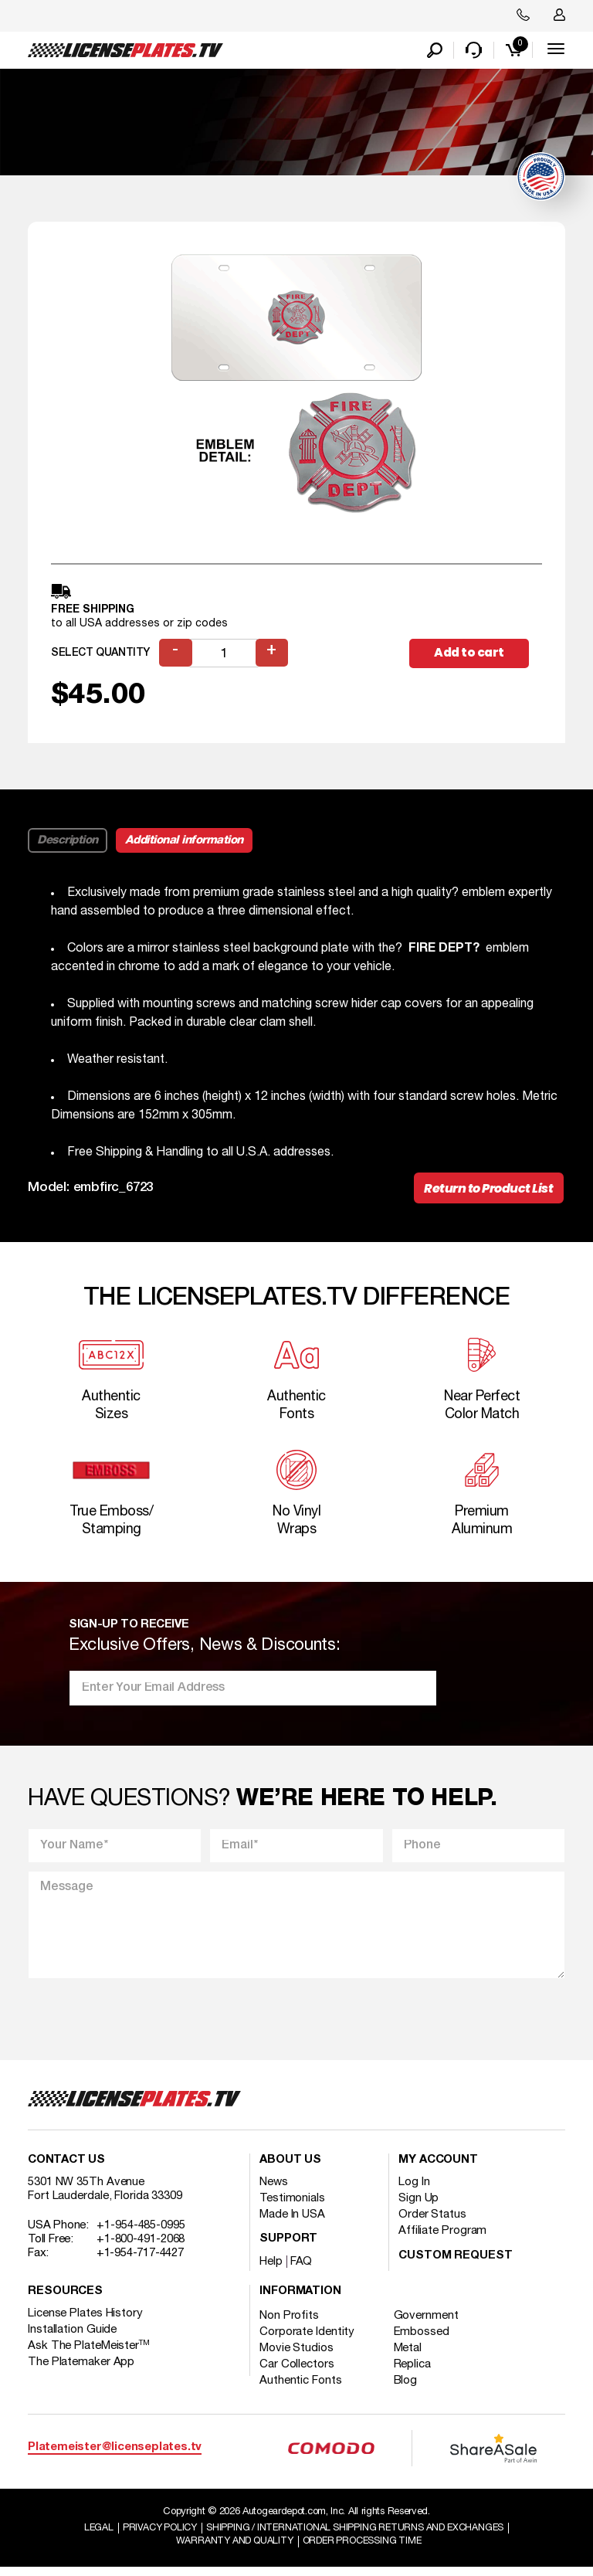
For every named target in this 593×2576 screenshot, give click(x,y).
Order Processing (363, 2549)
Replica (416, 2372)
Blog (410, 2388)
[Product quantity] (225, 654)
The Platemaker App (81, 2369)
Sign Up (418, 2206)
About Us (290, 2168)
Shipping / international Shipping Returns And (358, 2535)
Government (430, 2323)
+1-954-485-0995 (141, 2233)
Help (271, 2269)
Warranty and (231, 2549)
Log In (413, 2189)
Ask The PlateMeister (89, 2353)
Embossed (425, 2339)
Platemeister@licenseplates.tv (115, 2455)
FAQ (301, 2269)
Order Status (432, 2222)
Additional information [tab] (184, 841)
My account (438, 2168)
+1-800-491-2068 (141, 2247)
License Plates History (85, 2321)
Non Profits (289, 2323)
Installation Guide (72, 2337)
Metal (412, 2355)
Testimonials (292, 2206)
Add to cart (475, 654)
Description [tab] (67, 841)
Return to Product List (486, 1191)
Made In (292, 2222)
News (273, 2189)
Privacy (155, 2535)
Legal (91, 2535)
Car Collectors (296, 2372)
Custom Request (455, 2263)
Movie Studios (296, 2355)
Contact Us (66, 2168)
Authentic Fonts (300, 2388)
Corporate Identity (306, 2339)
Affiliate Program (442, 2238)
